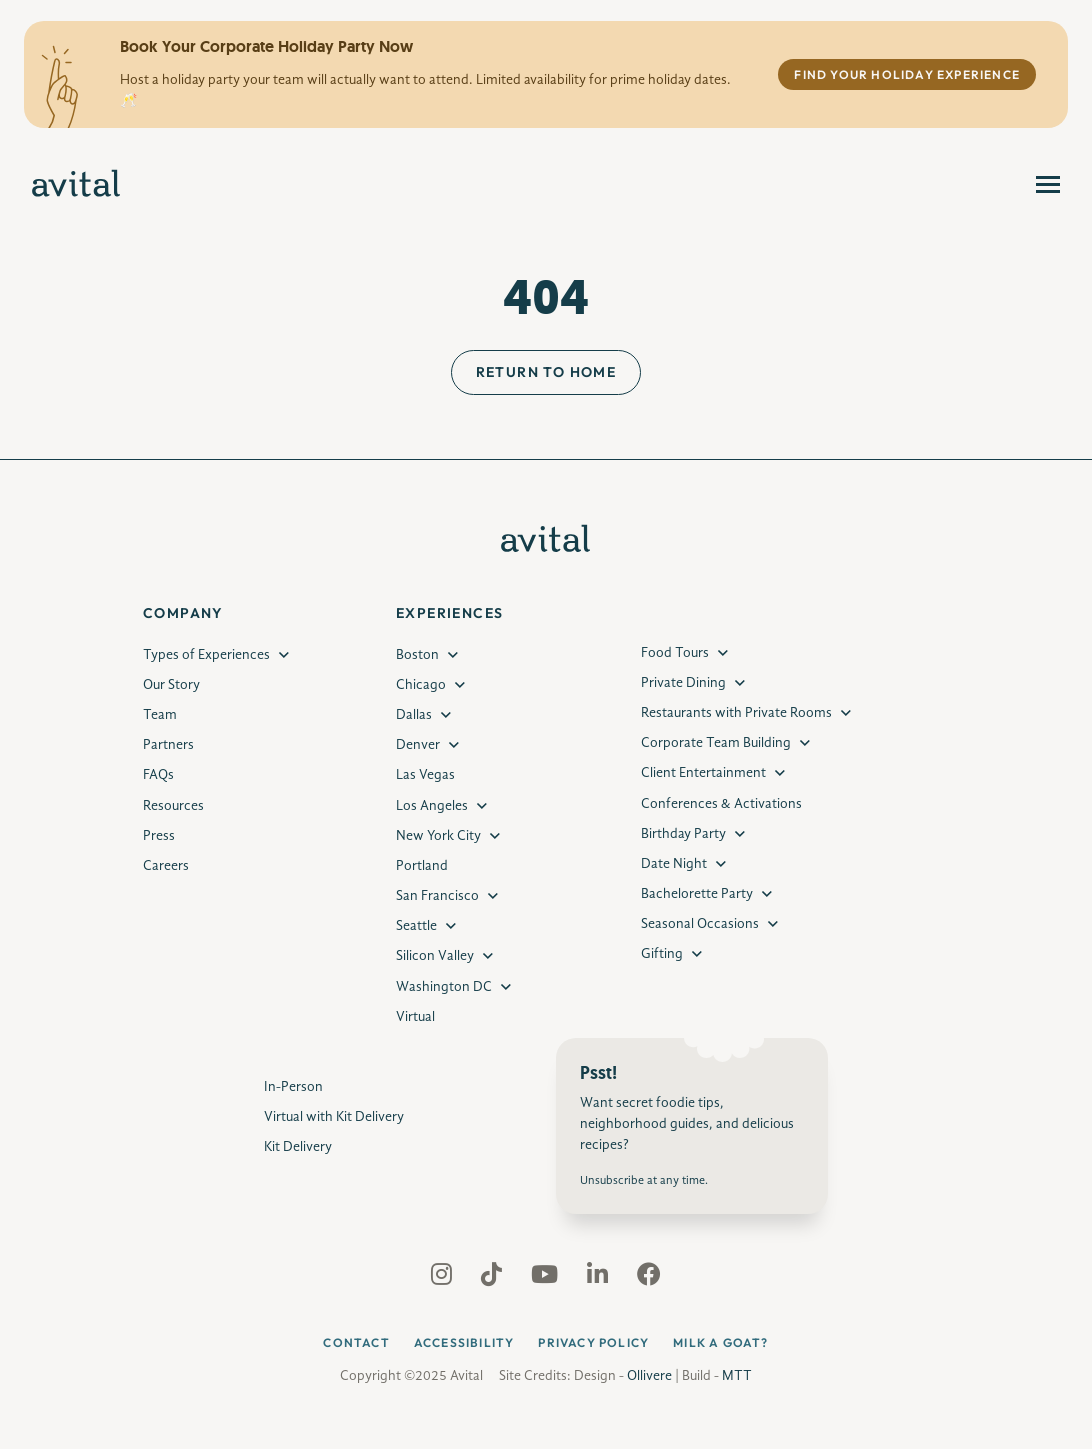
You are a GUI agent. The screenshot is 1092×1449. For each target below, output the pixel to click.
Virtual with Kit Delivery (334, 1117)
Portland (422, 866)
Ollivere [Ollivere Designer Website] (649, 1376)
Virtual (415, 1017)
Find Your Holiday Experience (907, 74)
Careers (166, 866)
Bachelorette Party (697, 894)
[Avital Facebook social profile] (649, 1279)
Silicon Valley (435, 956)
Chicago (421, 685)
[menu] (1048, 185)
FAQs (158, 775)
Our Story (171, 685)
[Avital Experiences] (76, 185)
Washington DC (444, 987)
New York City (438, 836)
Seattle (416, 926)
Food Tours (675, 653)
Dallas (414, 715)
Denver (418, 745)
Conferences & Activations (721, 804)
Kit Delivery (298, 1147)
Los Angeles (432, 806)
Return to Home (546, 372)
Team (160, 715)
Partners (168, 745)
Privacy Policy (593, 1342)
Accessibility (464, 1342)
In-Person (293, 1087)
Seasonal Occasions (700, 924)
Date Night (674, 864)
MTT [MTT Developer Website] (737, 1376)
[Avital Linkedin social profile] (599, 1279)
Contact (356, 1342)
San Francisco (437, 896)
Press (159, 836)
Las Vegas (425, 775)
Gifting (662, 954)
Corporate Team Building (716, 743)
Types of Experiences (206, 655)
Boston (417, 655)
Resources (173, 806)
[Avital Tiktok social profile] (493, 1279)
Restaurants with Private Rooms (736, 713)
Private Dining (683, 683)
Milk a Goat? (720, 1342)
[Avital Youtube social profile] (546, 1279)
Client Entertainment (703, 773)
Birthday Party (683, 834)
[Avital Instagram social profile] (443, 1279)
